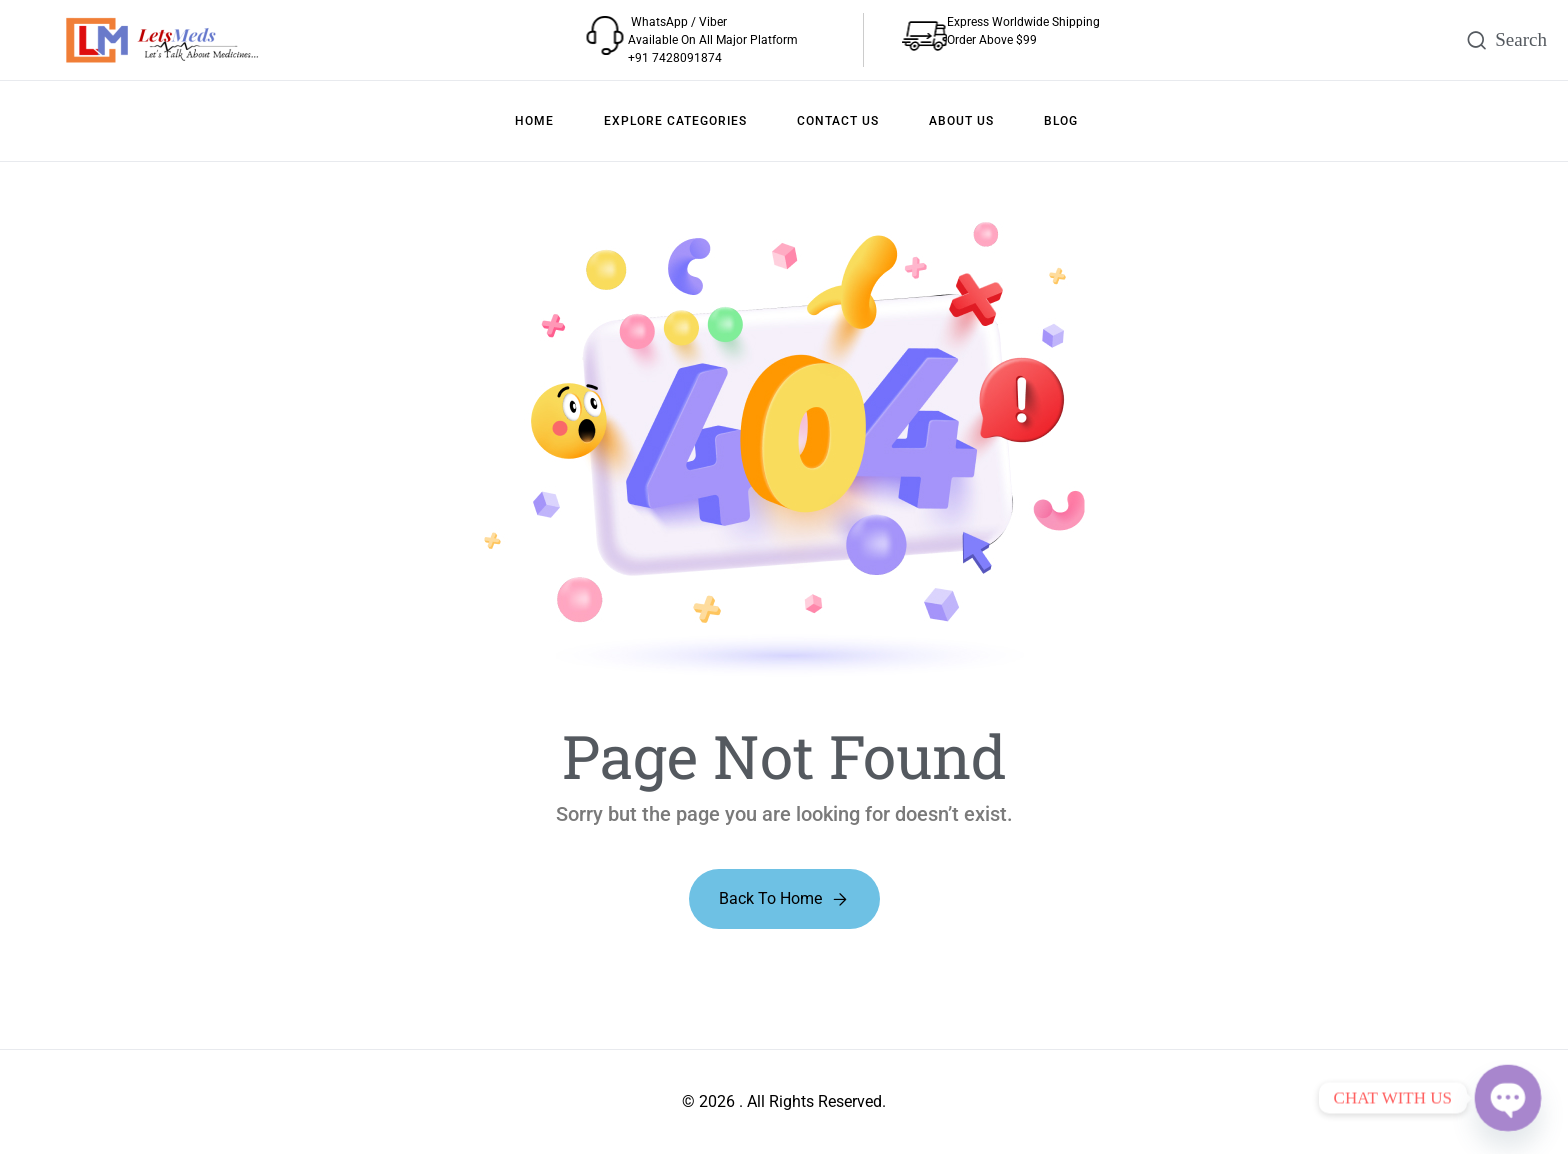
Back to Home (770, 898)
